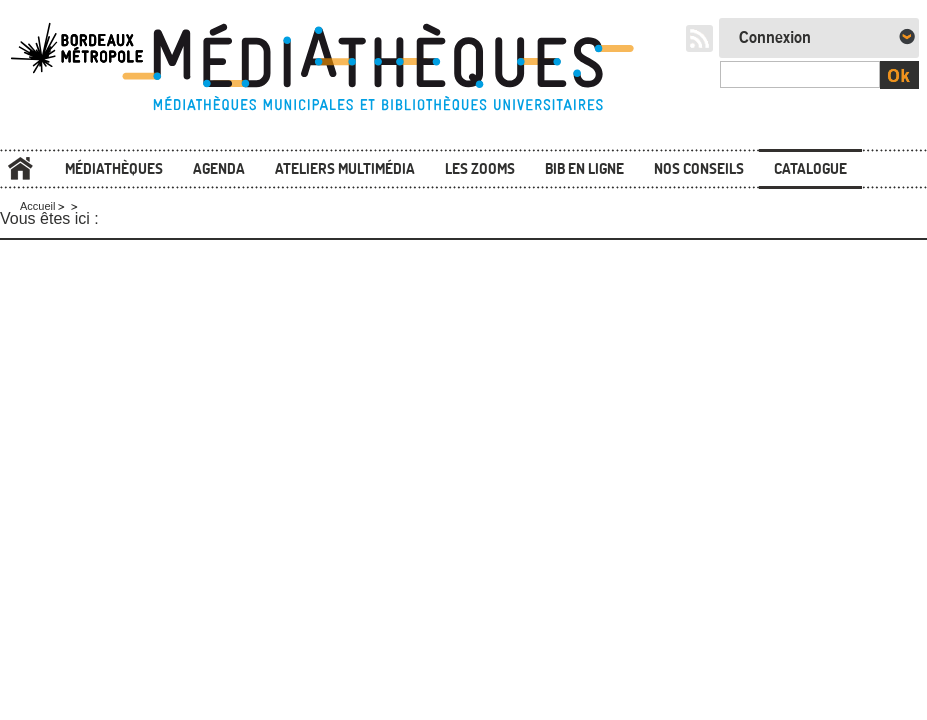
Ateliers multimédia (345, 168)
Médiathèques (114, 168)
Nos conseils (699, 168)
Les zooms (480, 168)
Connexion (775, 38)
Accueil (20, 169)
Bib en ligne (584, 168)
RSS (699, 38)
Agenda (219, 168)
